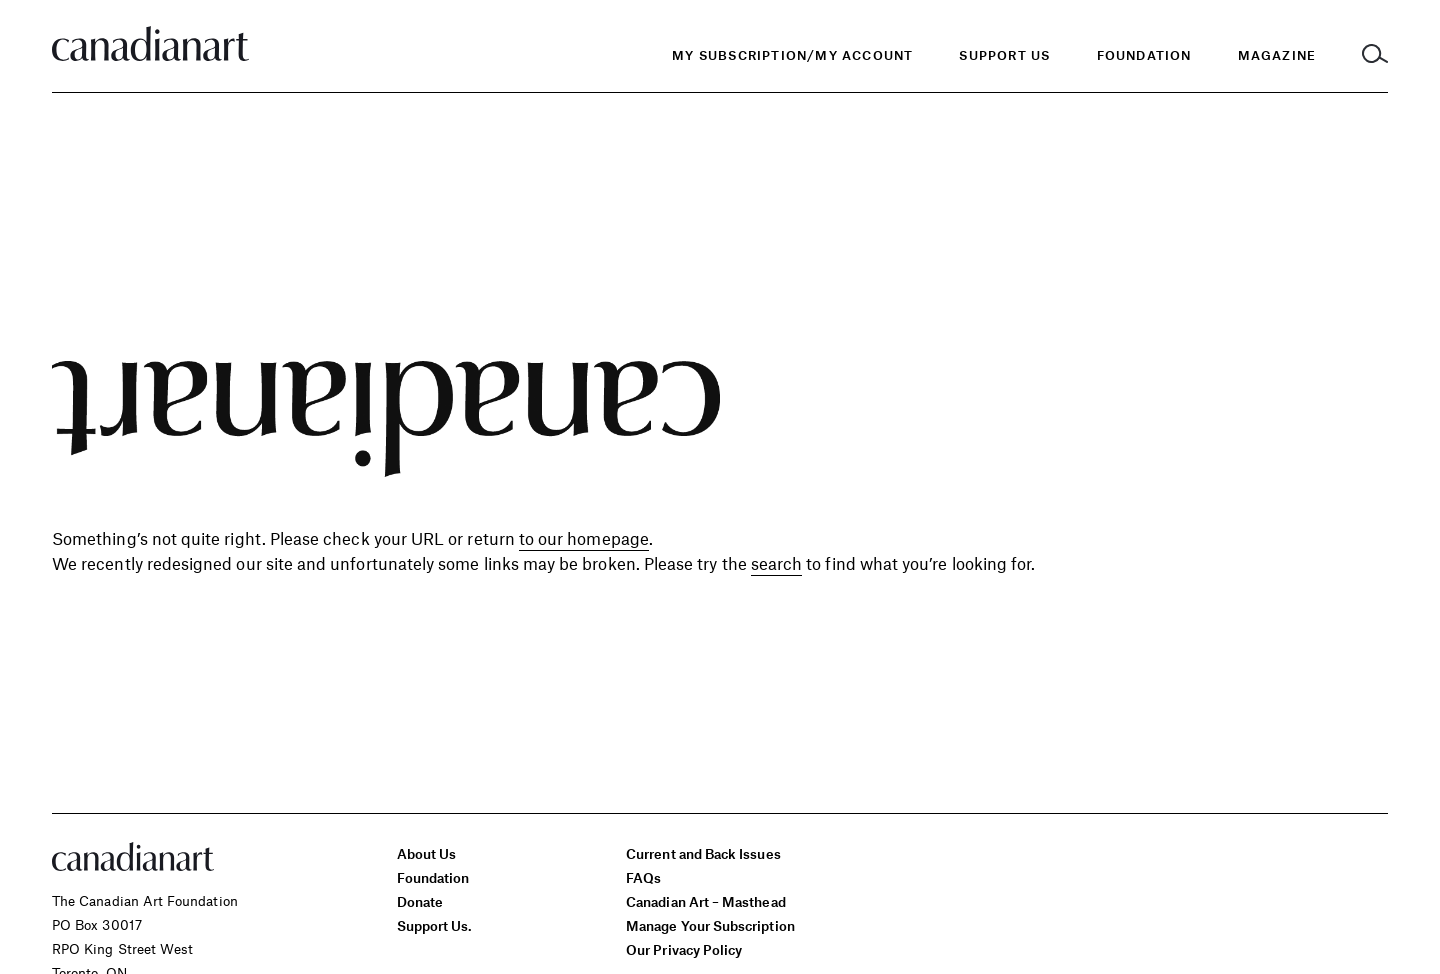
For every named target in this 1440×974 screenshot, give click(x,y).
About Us (427, 853)
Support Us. (435, 925)
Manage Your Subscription (710, 925)
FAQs (643, 877)
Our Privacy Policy (684, 949)
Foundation (433, 877)
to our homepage (584, 538)
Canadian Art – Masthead (705, 901)
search (776, 563)
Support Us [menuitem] (1004, 55)
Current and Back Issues (703, 853)
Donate (420, 901)
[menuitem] (1144, 55)
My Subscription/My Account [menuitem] (792, 55)
